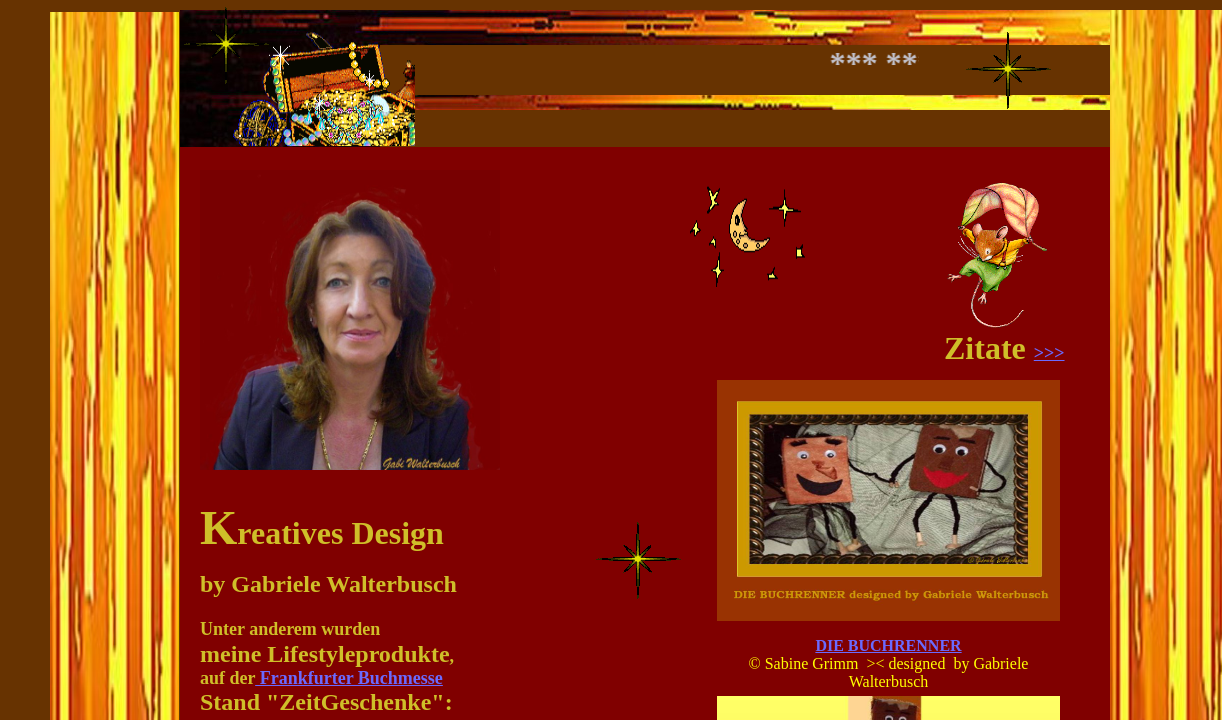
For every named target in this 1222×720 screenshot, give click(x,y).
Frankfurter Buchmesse (349, 678)
